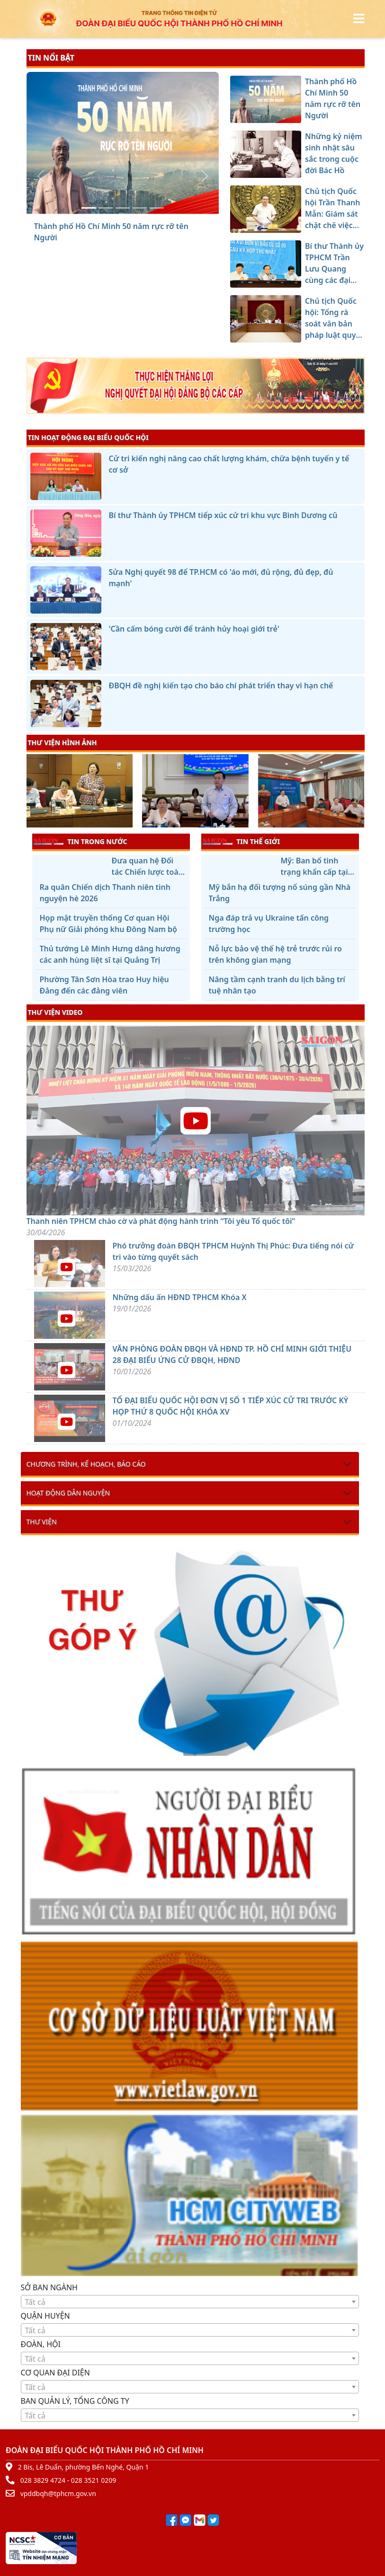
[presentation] (32, 792)
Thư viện (42, 1521)
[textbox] (189, 2302)
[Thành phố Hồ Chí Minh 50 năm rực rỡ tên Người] (88, 207)
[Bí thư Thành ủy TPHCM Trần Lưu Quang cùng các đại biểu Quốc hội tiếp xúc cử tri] (140, 207)
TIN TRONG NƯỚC (80, 841)
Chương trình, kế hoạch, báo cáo (86, 1463)
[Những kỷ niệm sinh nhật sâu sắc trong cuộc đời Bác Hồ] (105, 207)
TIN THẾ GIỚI (241, 841)
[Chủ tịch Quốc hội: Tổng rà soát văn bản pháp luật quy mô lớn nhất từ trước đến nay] (157, 207)
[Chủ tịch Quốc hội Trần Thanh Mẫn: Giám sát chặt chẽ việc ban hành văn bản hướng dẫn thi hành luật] (123, 207)
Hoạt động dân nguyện (68, 1492)
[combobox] (190, 2301)
